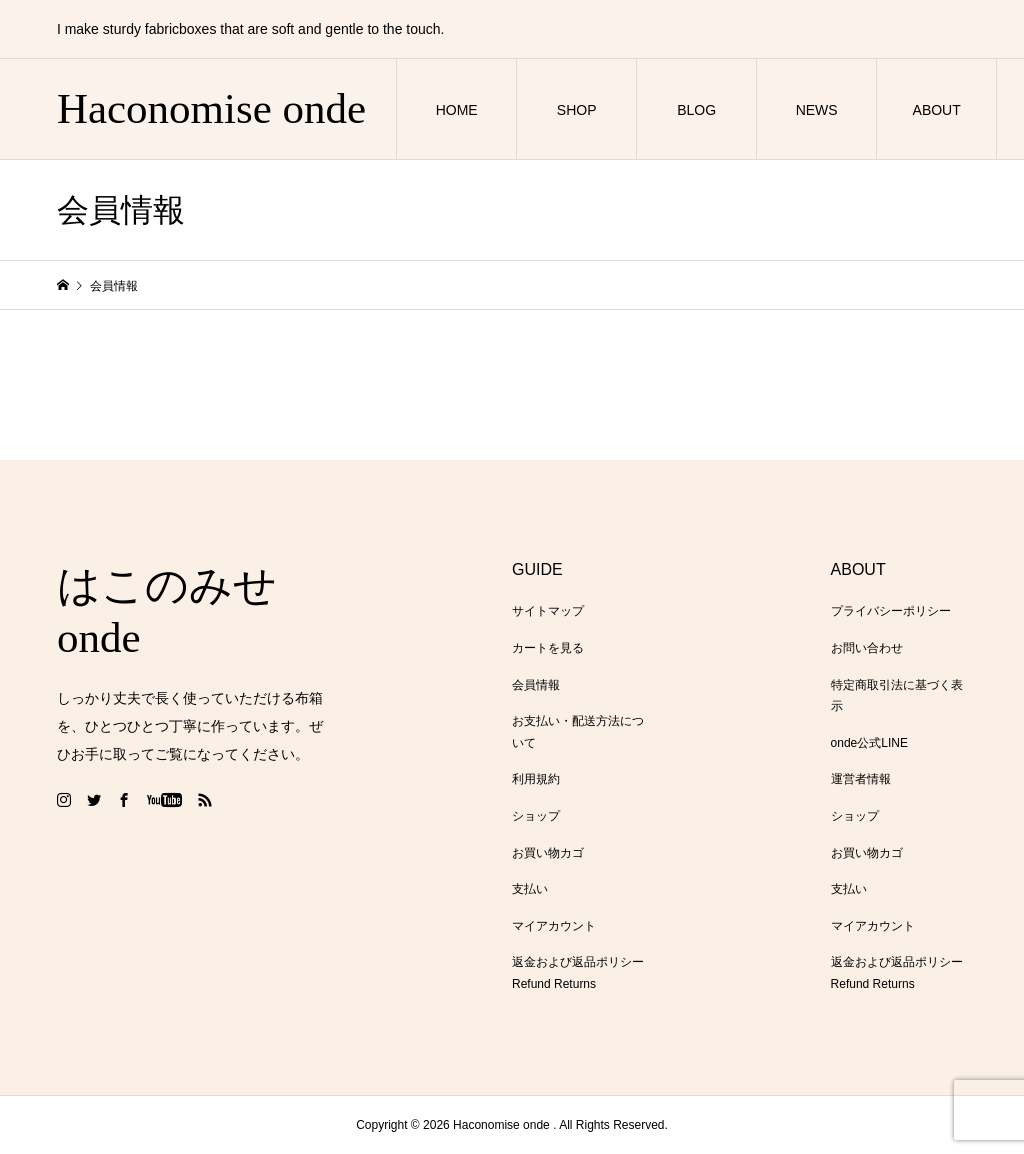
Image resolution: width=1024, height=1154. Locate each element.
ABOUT (937, 110)
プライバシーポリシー (891, 611)
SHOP (577, 110)
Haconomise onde (211, 108)
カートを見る (548, 648)
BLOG (696, 110)
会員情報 (536, 685)
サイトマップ (548, 611)
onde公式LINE (869, 743)
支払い (530, 889)
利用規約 (536, 779)
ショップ (536, 816)
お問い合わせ (867, 648)
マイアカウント (554, 926)
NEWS (817, 110)
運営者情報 (861, 779)
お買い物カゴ (548, 853)
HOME (457, 110)
